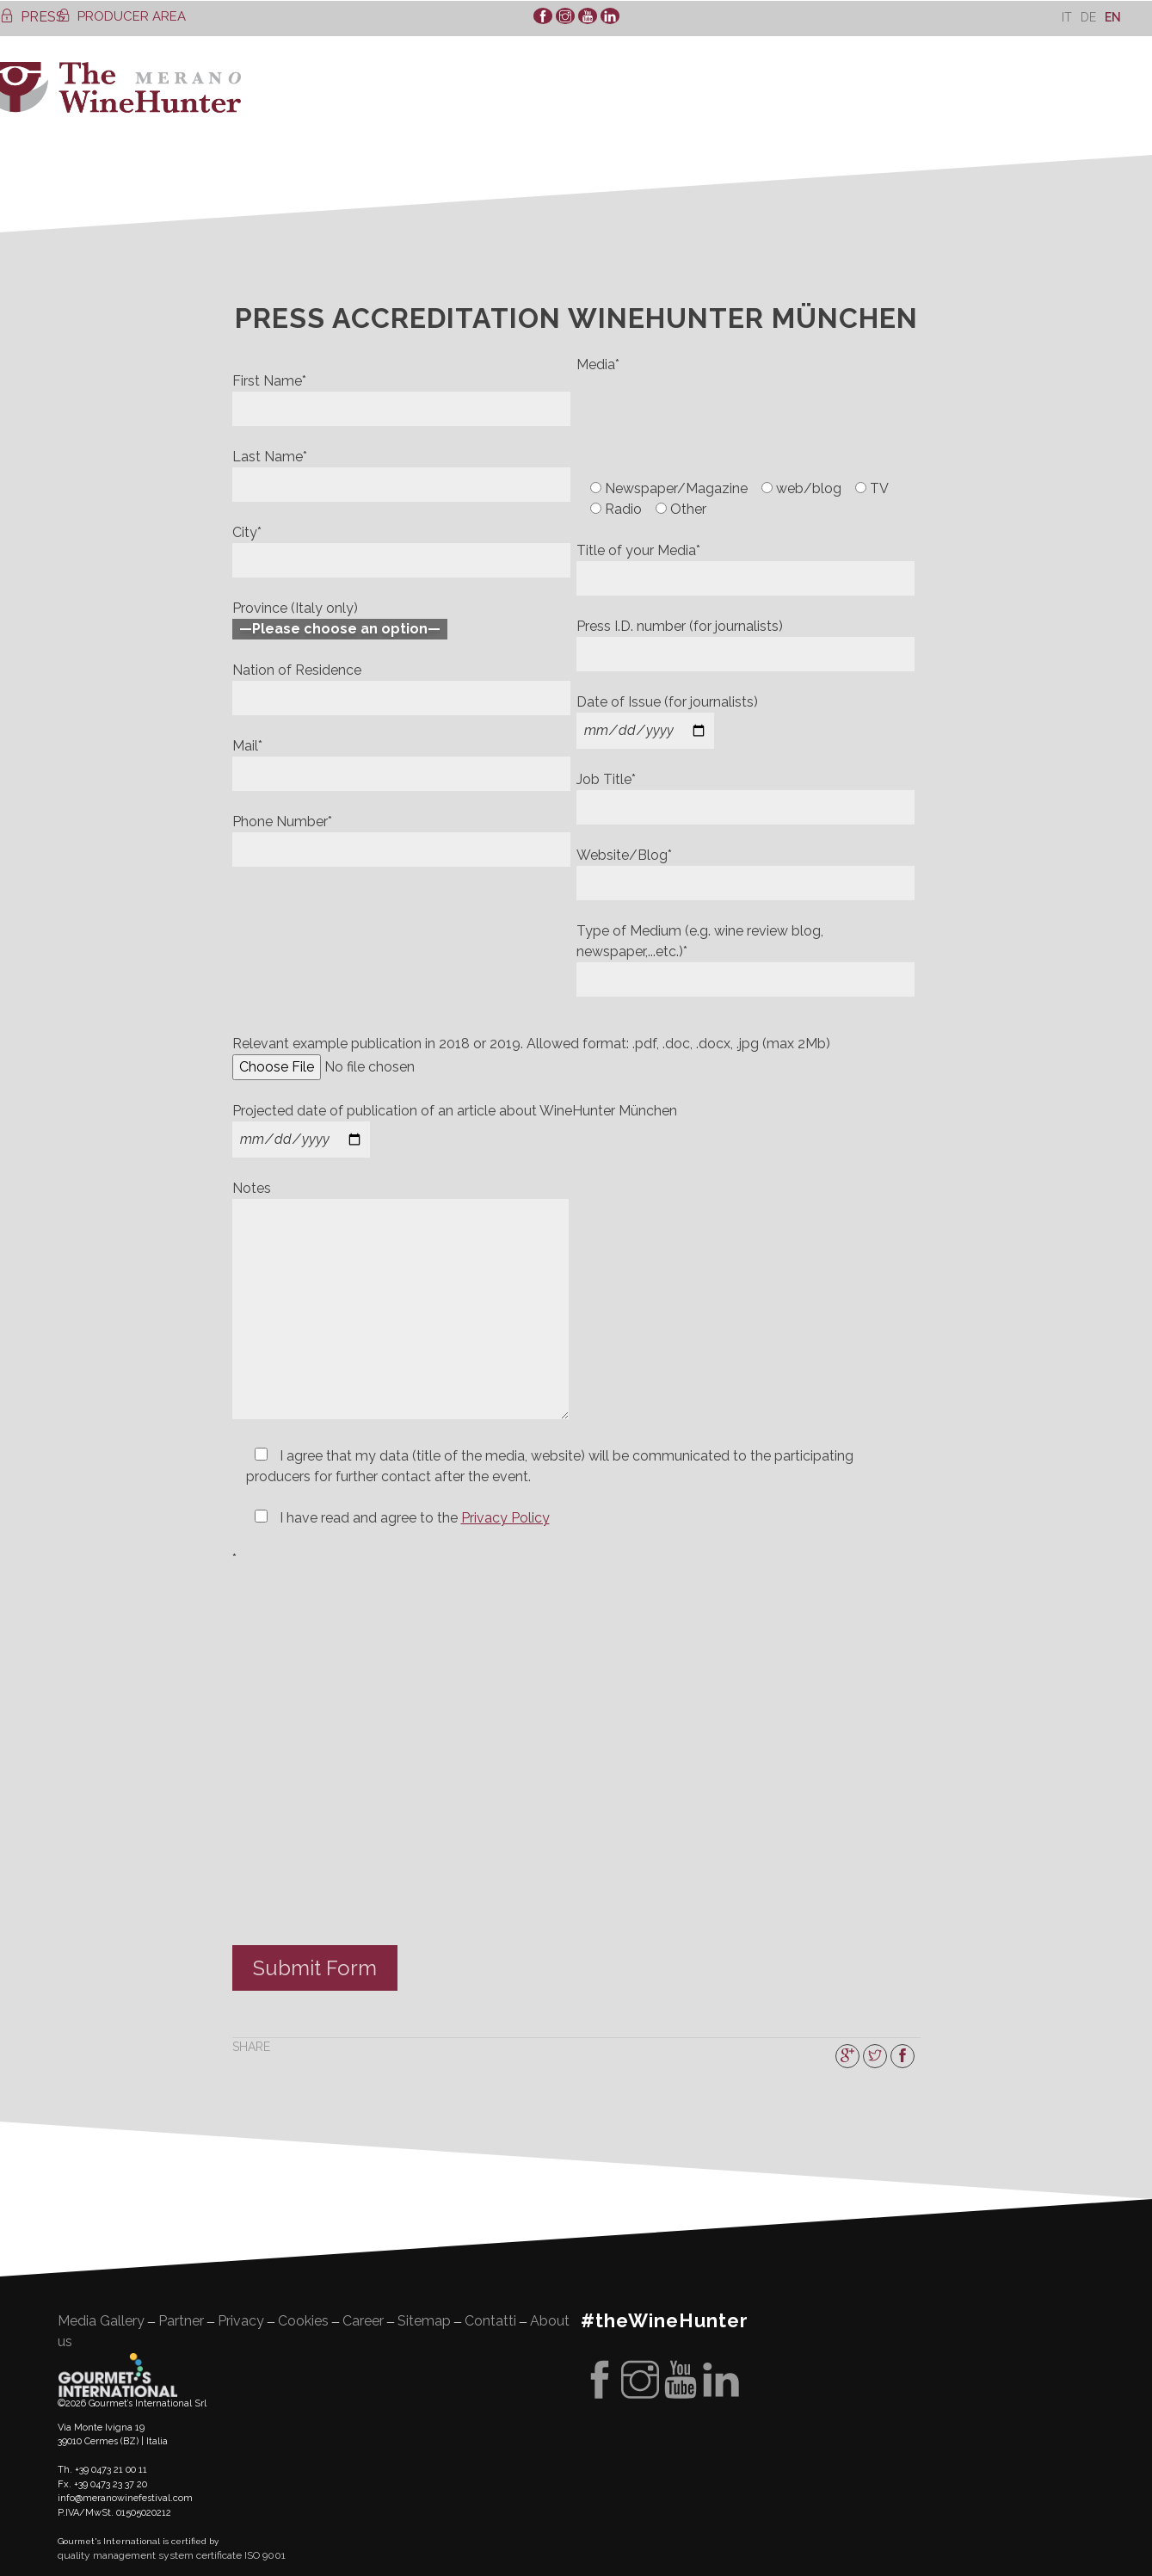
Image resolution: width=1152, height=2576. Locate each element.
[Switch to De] (1088, 16)
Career (363, 2321)
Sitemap (424, 2321)
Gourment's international (118, 2374)
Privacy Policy (505, 1518)
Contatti (490, 2321)
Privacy (241, 2321)
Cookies (303, 2321)
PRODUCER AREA (122, 16)
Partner (181, 2321)
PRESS (32, 17)
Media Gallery (101, 2321)
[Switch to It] (1066, 16)
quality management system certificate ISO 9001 (172, 2555)
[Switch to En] (1112, 16)
